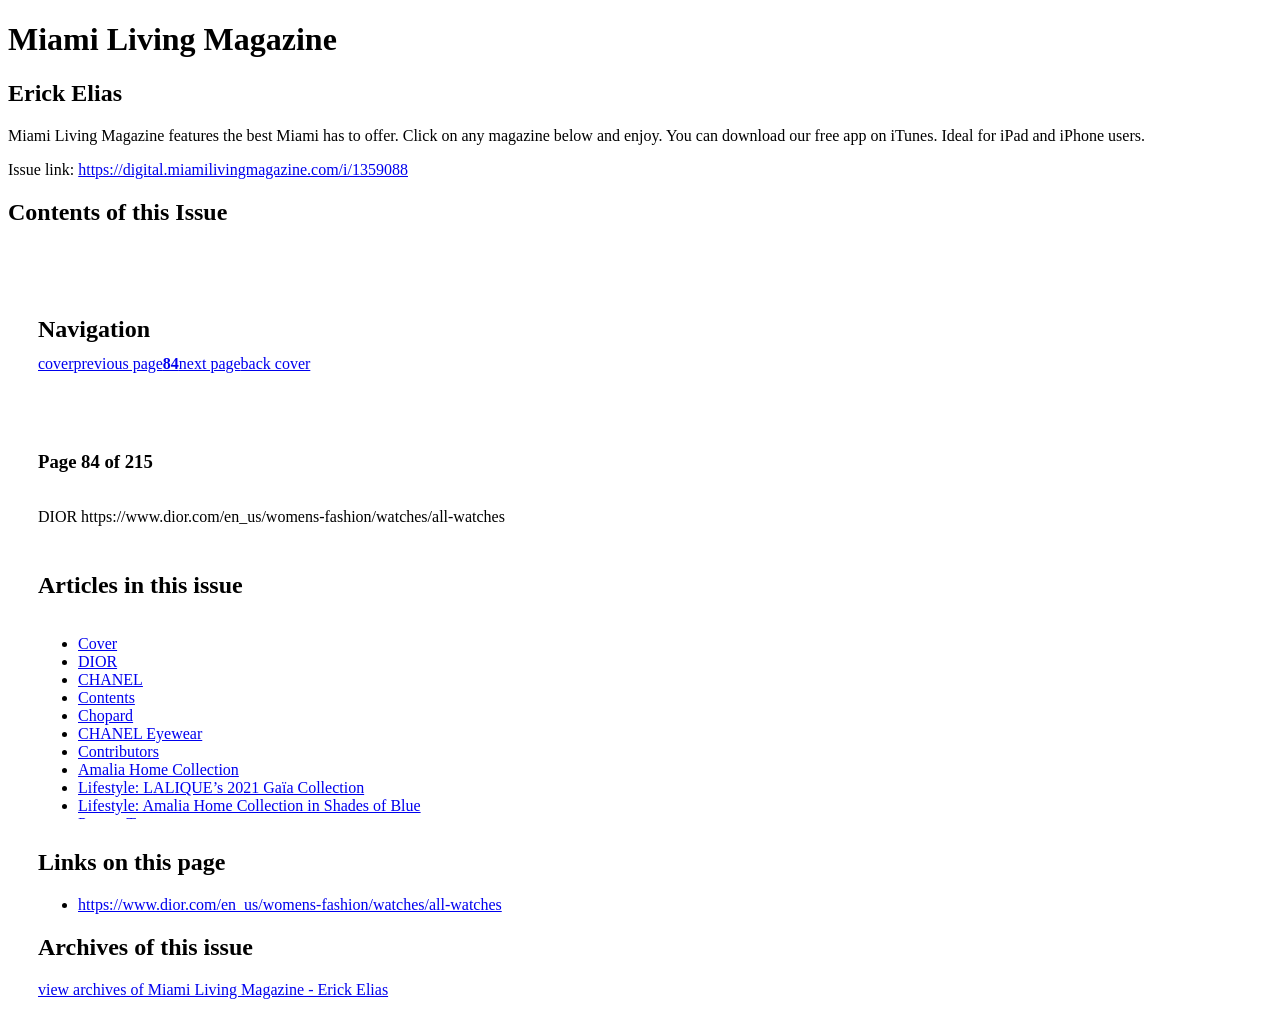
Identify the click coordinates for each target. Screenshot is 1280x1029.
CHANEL (110, 679)
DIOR (97, 661)
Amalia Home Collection (158, 769)
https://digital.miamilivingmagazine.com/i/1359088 (243, 169)
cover (56, 363)
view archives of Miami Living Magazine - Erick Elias (213, 989)
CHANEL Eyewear (140, 733)
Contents (106, 697)
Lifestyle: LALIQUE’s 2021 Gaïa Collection (221, 787)
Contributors (118, 751)
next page (210, 363)
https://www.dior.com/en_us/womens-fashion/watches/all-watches (290, 904)
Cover (97, 643)
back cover (276, 363)
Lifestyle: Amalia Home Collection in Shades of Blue (249, 805)
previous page (118, 363)
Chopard (105, 715)
